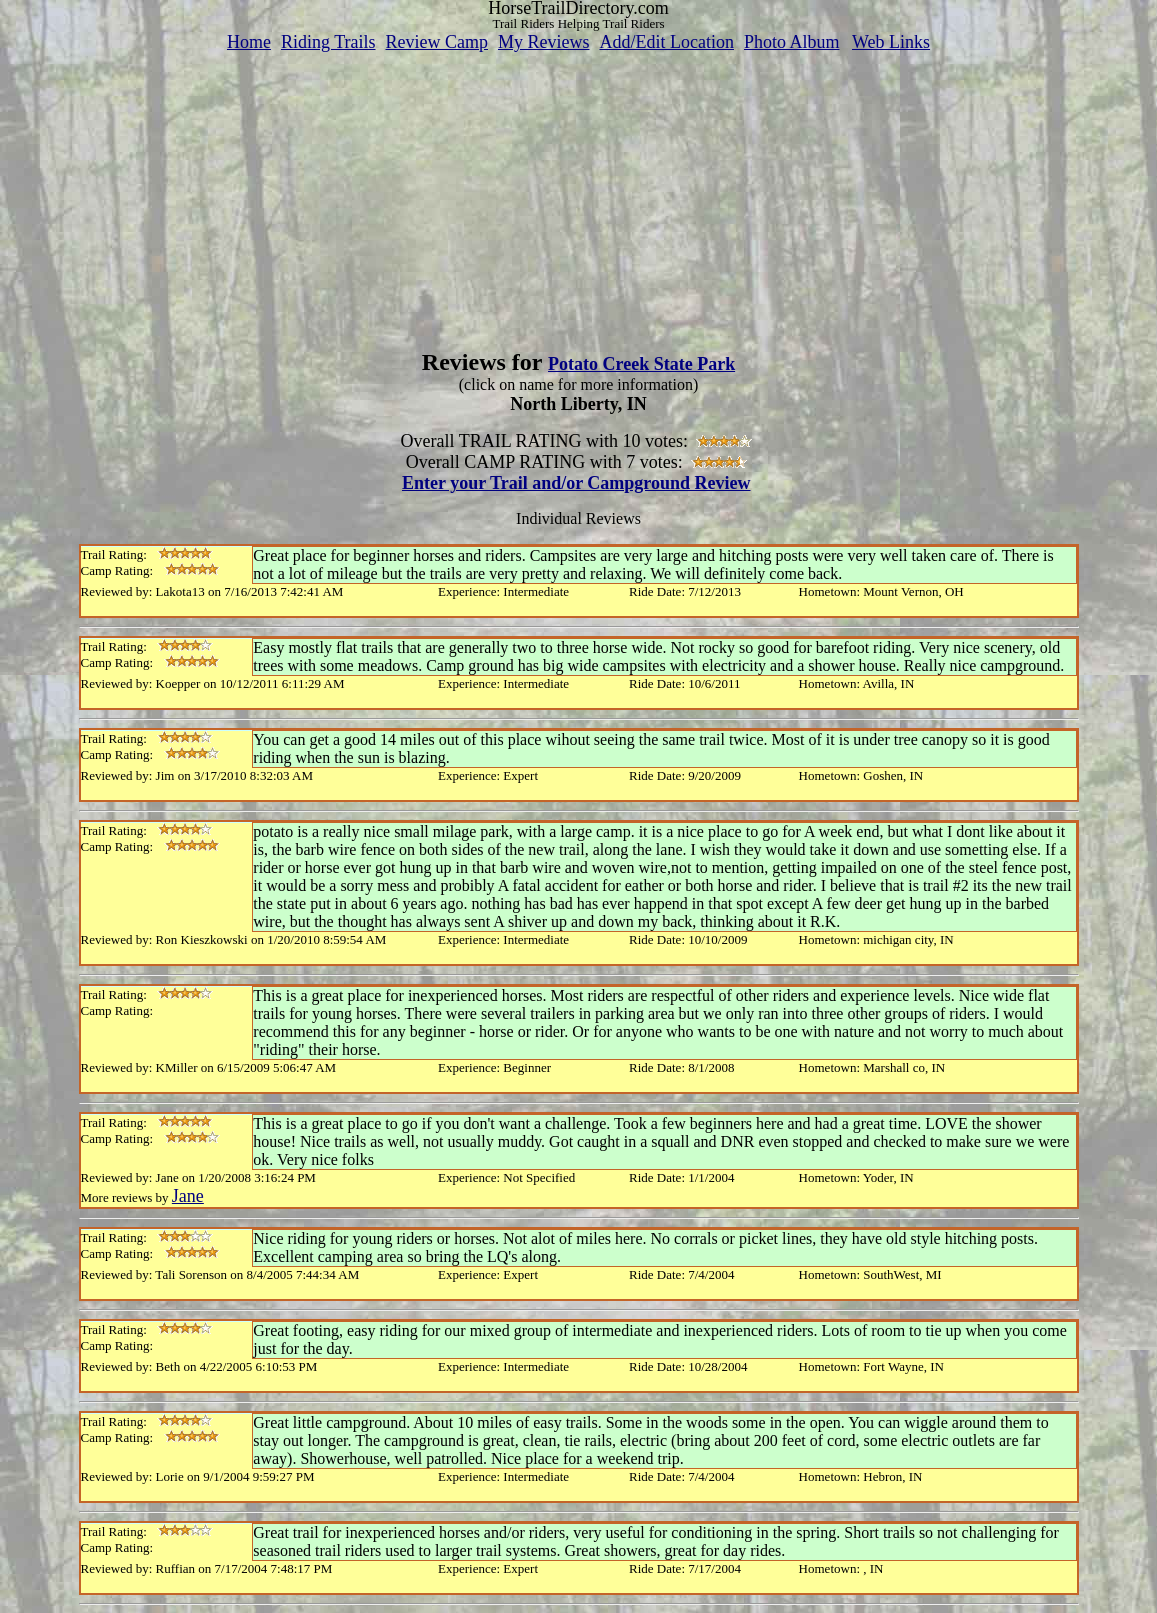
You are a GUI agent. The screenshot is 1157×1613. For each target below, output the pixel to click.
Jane (188, 1196)
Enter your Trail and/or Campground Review (576, 483)
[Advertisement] (579, 193)
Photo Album (792, 42)
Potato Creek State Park (641, 364)
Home (249, 42)
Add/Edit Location (666, 42)
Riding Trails (328, 42)
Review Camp (437, 42)
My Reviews (544, 42)
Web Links (891, 42)
